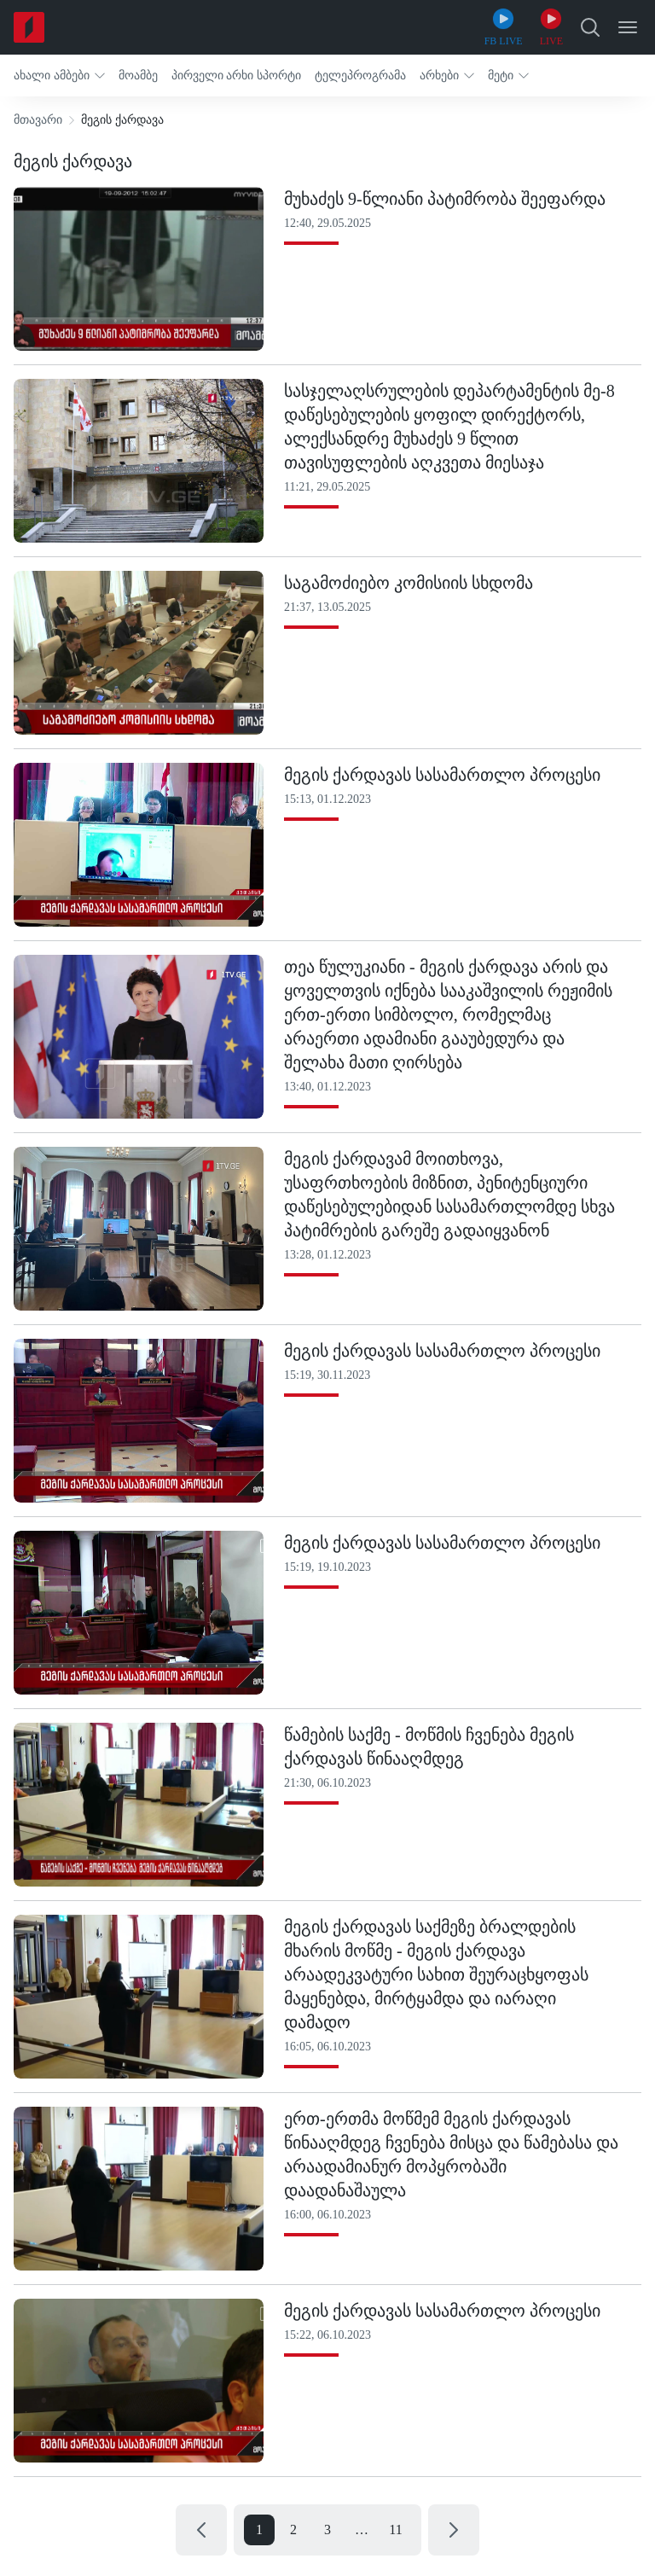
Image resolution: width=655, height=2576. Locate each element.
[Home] (29, 27)
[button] (59, 75)
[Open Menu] (627, 27)
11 (395, 2529)
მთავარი (38, 119)
